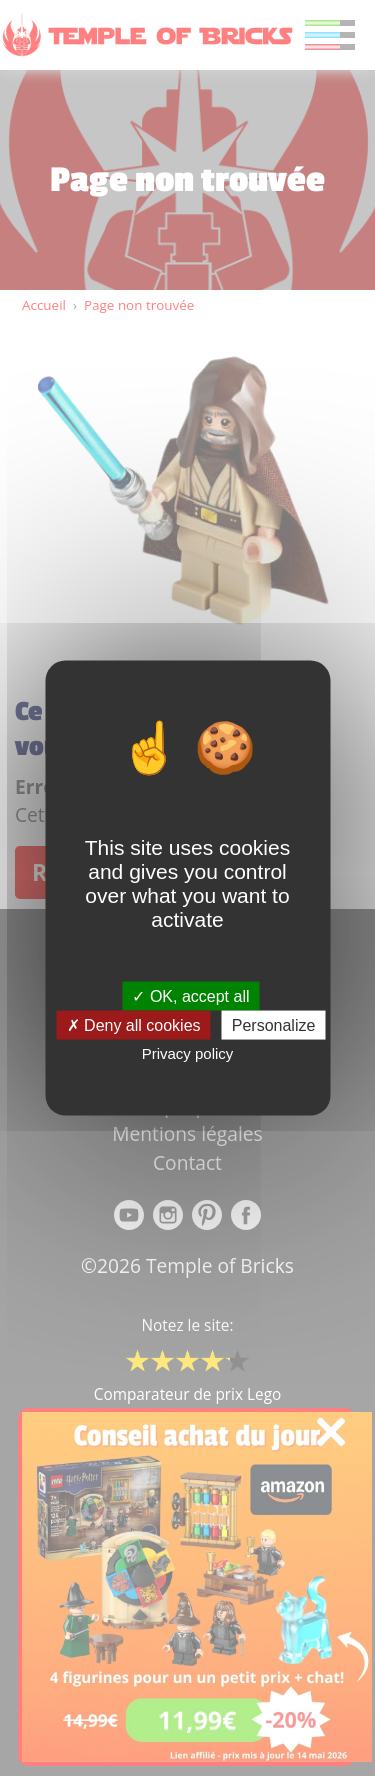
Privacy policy (188, 1053)
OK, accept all (190, 996)
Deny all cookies (134, 1025)
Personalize (274, 1025)
